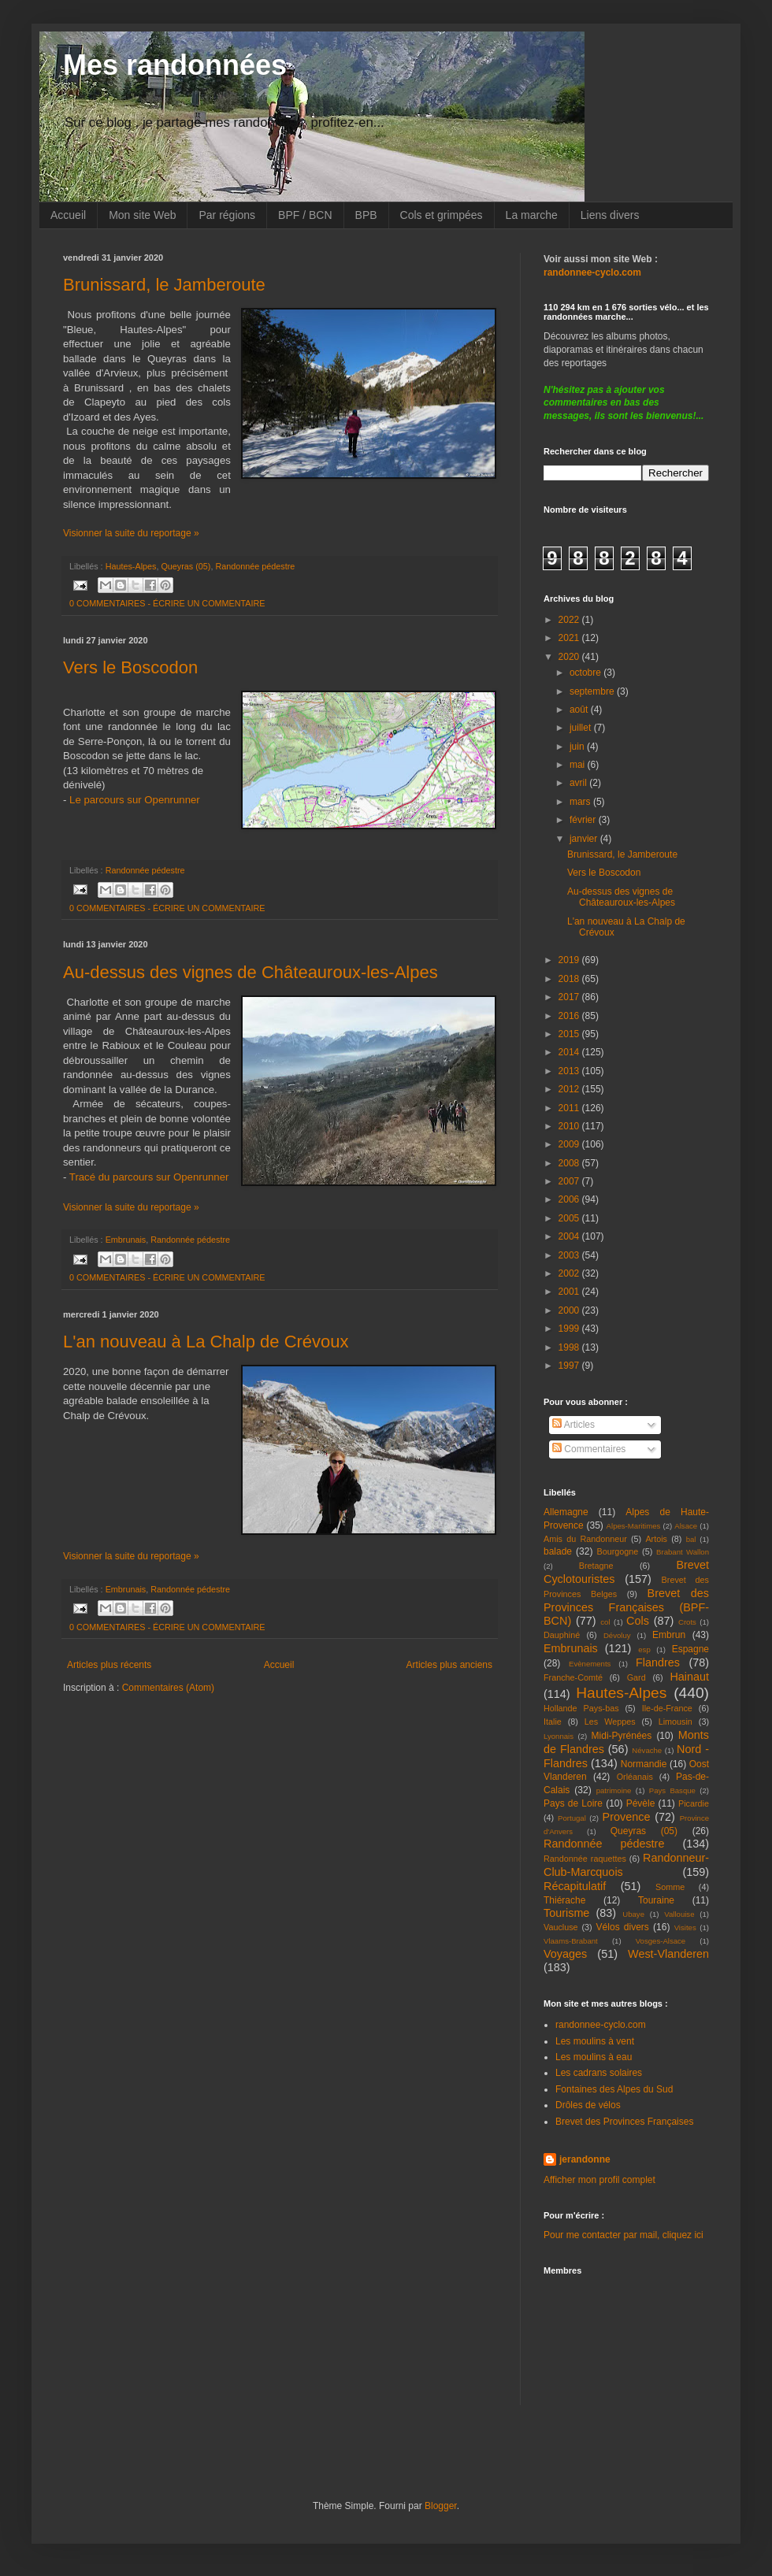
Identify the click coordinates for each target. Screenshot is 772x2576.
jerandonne (585, 2159)
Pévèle (640, 1803)
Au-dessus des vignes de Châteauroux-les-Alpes (250, 972)
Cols (637, 1620)
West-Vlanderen (668, 1954)
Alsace (685, 1526)
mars (581, 801)
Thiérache (564, 1900)
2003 (570, 1255)
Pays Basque (672, 1790)
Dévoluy (617, 1635)
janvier (585, 838)
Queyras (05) (185, 566)
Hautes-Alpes (131, 566)
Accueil (68, 215)
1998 (570, 1347)
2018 (570, 978)
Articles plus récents (109, 1664)
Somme (670, 1887)
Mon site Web (142, 215)
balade (558, 1551)
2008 (570, 1163)
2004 (570, 1236)
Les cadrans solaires (598, 2072)
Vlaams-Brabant (571, 1941)
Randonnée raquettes (585, 1858)
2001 (570, 1291)
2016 (570, 1015)
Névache (647, 1750)
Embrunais (126, 1239)
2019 (570, 960)
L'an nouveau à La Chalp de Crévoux (206, 1341)
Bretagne (596, 1565)
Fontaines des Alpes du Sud (614, 2089)
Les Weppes (610, 1721)
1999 (570, 1328)
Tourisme (566, 1913)
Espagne (690, 1649)
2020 (570, 656)
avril (579, 782)
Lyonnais (558, 1736)
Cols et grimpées (441, 215)
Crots (687, 1622)
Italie (553, 1721)
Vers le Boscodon (130, 667)
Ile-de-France (667, 1708)
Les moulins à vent (594, 2041)
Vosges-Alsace (660, 1941)
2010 (570, 1126)
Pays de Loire (573, 1803)
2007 (570, 1181)
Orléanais (635, 1776)
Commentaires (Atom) (168, 1687)
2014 (570, 1052)
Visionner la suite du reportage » (131, 533)
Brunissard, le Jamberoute (164, 285)
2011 (570, 1108)
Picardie (693, 1803)
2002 (570, 1273)
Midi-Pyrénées (622, 1735)
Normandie (644, 1764)
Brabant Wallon (682, 1551)
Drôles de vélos (588, 2105)
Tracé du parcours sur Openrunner (149, 1177)
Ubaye (633, 1914)
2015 (570, 1034)
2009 (570, 1144)
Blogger (441, 2505)
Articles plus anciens (449, 1664)
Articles (573, 1424)
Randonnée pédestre (255, 566)
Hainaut (689, 1676)
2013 (570, 1071)
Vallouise (679, 1914)
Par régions (227, 215)
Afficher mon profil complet (599, 2179)
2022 (570, 619)
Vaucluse (561, 1927)
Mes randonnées (175, 65)
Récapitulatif (575, 1886)
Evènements (590, 1663)
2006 (570, 1199)
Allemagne (566, 1512)
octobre (586, 672)
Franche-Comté (573, 1677)
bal (691, 1539)
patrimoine (614, 1790)
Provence (627, 1817)
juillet (582, 727)
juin (578, 746)
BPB (366, 215)
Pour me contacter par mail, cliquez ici (623, 2235)
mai (579, 764)
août (580, 709)
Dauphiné (562, 1635)
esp (644, 1649)
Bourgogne (618, 1551)
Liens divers (610, 215)
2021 (570, 637)
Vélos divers (622, 1927)
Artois (656, 1539)
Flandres (658, 1662)
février (584, 819)
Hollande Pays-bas (581, 1708)
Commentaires (588, 1449)
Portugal (572, 1818)
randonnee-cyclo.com (600, 2024)
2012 (570, 1089)
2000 (570, 1310)
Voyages (565, 1954)
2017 (570, 997)
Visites (685, 1927)
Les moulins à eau (593, 2057)
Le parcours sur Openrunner (134, 800)
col (605, 1622)
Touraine (656, 1900)
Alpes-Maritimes (634, 1526)
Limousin (675, 1721)
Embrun (668, 1634)
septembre (593, 691)
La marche (532, 215)
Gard (636, 1677)
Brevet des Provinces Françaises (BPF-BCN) (626, 1607)
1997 (570, 1365)
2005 (570, 1218)
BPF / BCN (305, 215)
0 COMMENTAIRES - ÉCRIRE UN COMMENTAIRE (167, 603)
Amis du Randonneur (585, 1539)
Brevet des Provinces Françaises (624, 2121)
